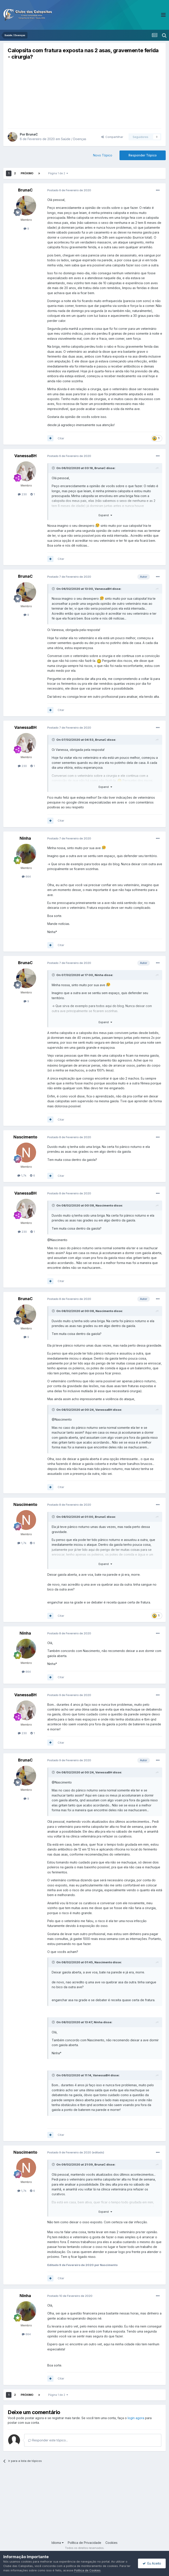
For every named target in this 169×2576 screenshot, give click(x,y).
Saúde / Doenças (73, 139)
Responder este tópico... (48, 2440)
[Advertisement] (84, 94)
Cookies (111, 2542)
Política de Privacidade (84, 2542)
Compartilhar (112, 137)
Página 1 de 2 (58, 173)
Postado (69, 190)
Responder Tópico (143, 155)
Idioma (57, 2542)
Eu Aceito (152, 2563)
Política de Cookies (87, 2570)
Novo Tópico (102, 155)
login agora (136, 2418)
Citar (61, 438)
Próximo (27, 173)
